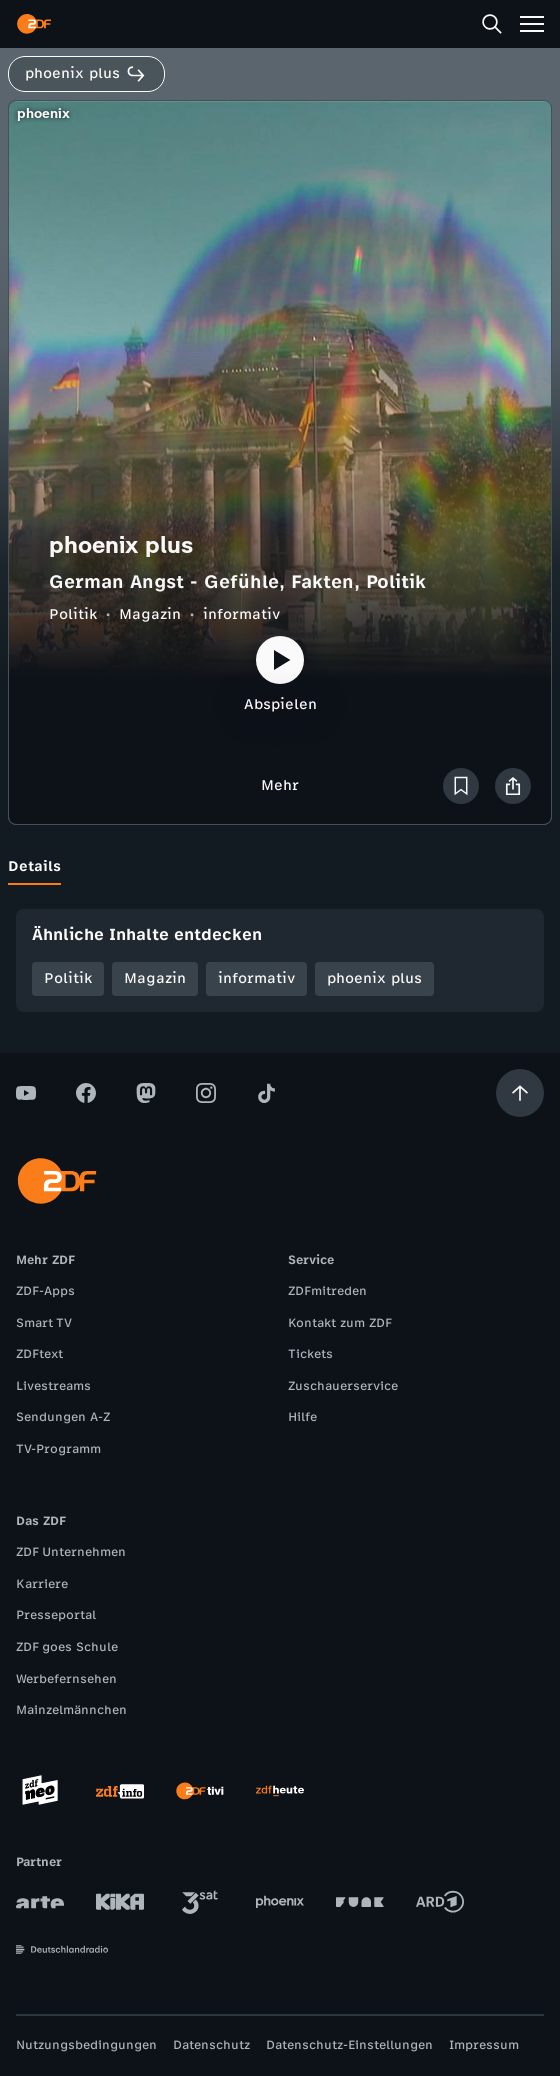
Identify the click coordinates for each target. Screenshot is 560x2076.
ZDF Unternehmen (71, 1552)
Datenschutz (211, 2045)
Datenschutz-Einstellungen (349, 2045)
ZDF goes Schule (67, 1647)
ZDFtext (39, 1354)
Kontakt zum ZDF (340, 1323)
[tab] (34, 867)
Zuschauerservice (343, 1386)
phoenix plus (374, 978)
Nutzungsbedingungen (86, 2045)
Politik (73, 614)
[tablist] (280, 867)
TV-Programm (58, 1449)
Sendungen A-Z (63, 1417)
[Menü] (532, 24)
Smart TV (44, 1323)
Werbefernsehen (66, 1679)
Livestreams (53, 1386)
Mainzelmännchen (71, 1710)
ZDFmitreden (327, 1291)
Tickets (310, 1354)
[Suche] (492, 24)
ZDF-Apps (45, 1291)
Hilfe (302, 1417)
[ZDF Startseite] (34, 24)
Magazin (150, 614)
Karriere (42, 1584)
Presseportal (56, 1615)
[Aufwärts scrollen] (520, 1093)
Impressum (484, 2045)
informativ (241, 614)
